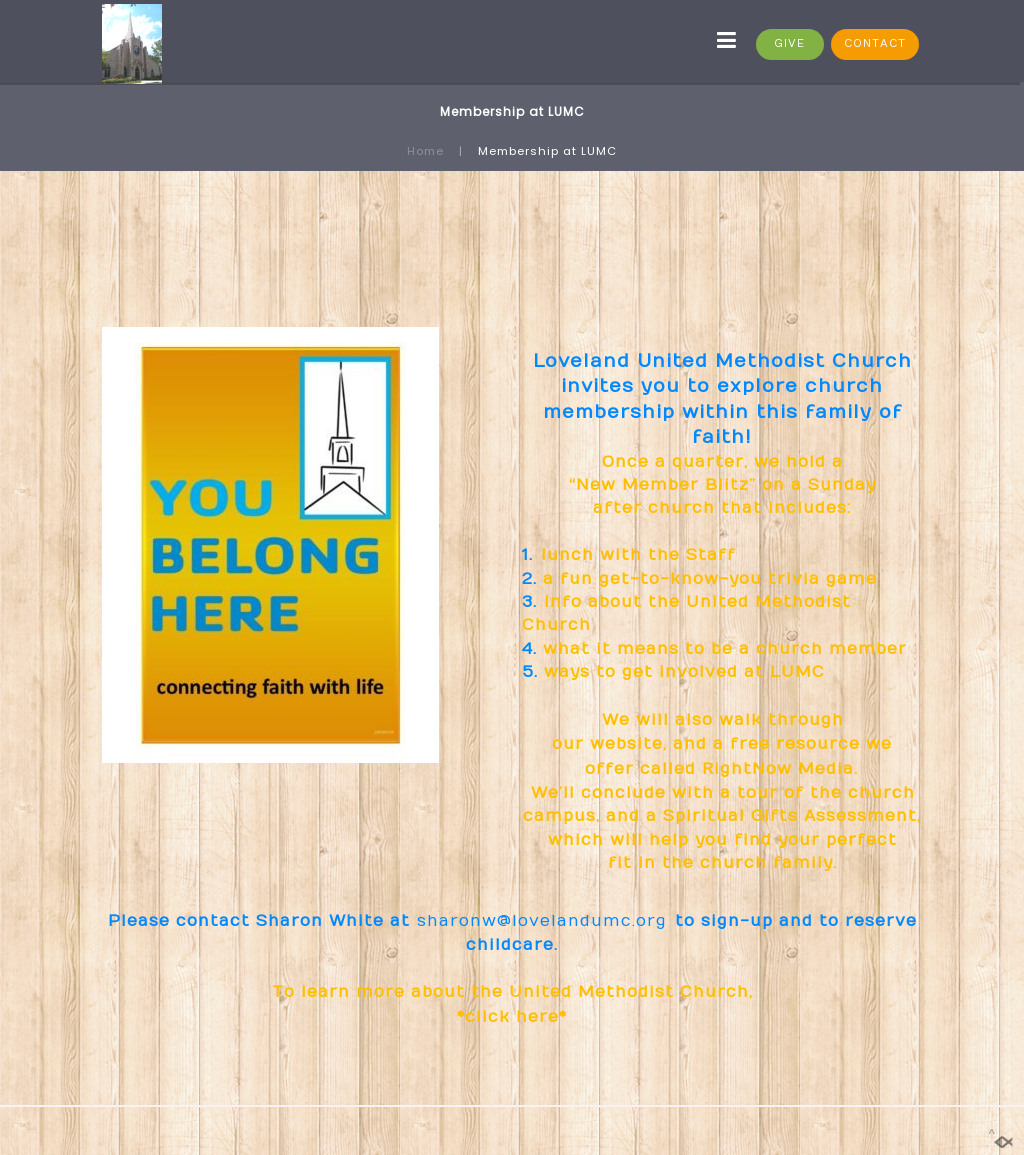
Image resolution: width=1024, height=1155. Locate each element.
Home (425, 151)
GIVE (789, 43)
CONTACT (875, 43)
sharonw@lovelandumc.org (543, 921)
